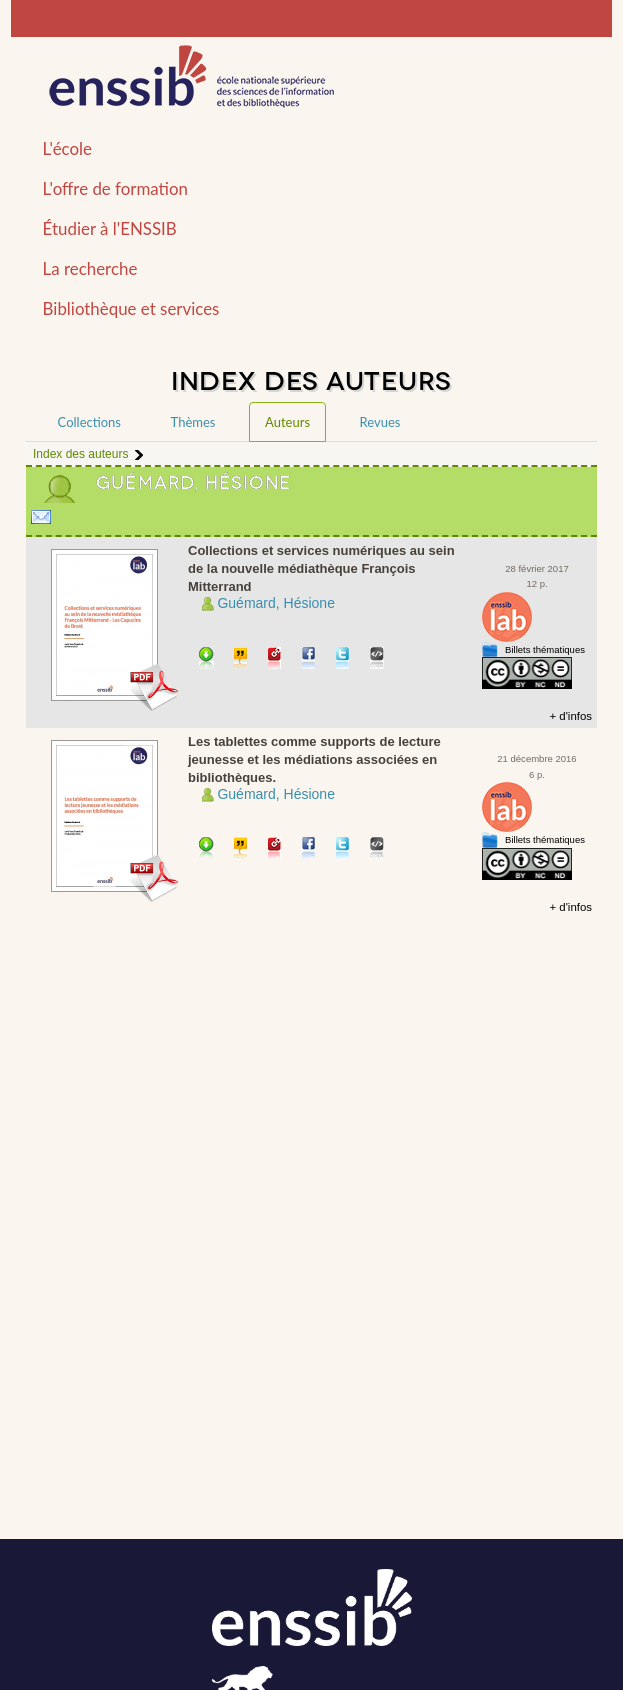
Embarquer (377, 659)
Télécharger (206, 659)
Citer (241, 659)
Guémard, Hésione (276, 603)
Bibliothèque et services (131, 308)
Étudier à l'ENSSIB (110, 228)
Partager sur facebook (309, 659)
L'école (67, 148)
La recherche (90, 268)
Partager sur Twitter (343, 659)
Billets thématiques (545, 649)
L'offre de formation (115, 188)
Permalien (275, 659)
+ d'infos (570, 716)
